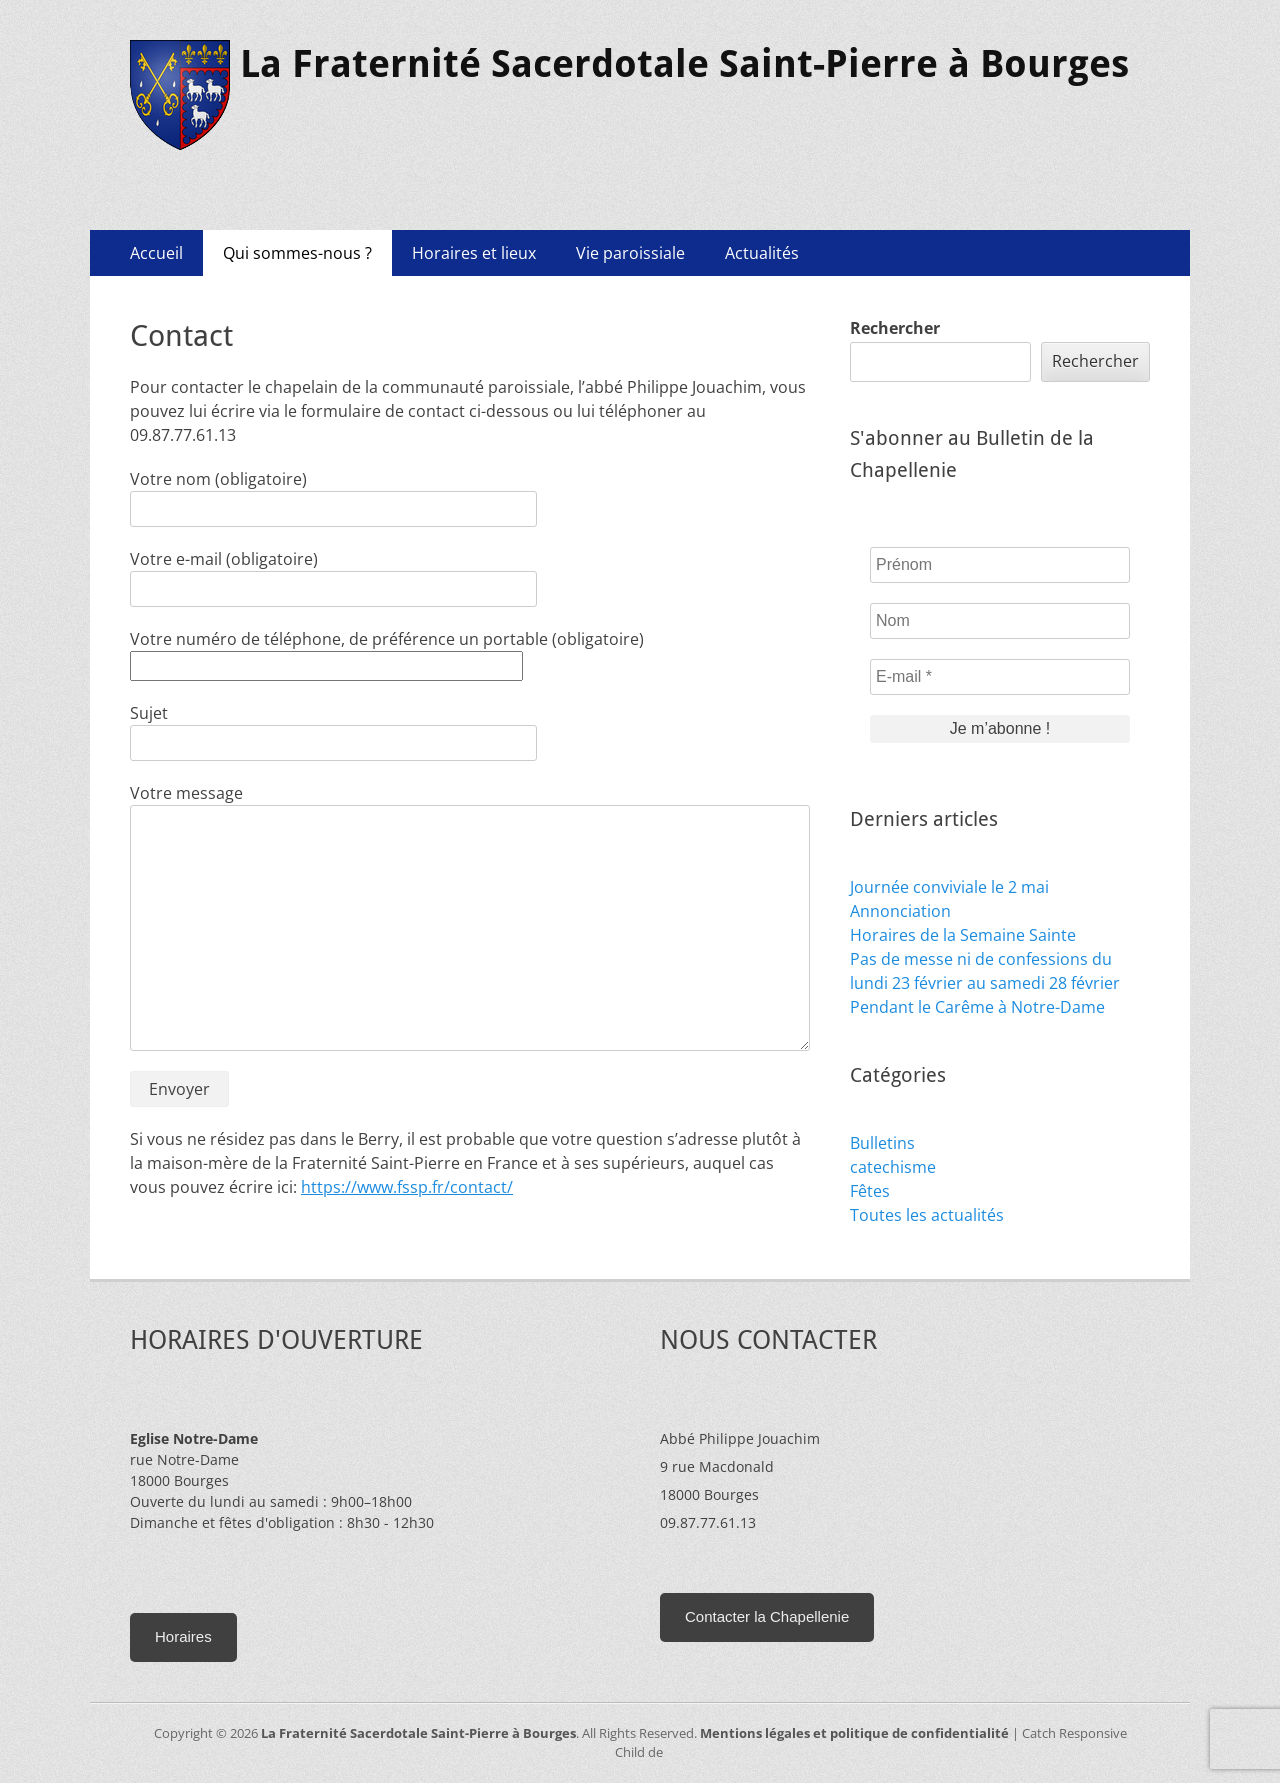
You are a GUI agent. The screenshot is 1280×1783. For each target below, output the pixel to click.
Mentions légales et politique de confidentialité (854, 1733)
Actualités (762, 253)
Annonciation (900, 911)
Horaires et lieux (474, 253)
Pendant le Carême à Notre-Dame (977, 1007)
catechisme (893, 1167)
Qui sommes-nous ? (297, 253)
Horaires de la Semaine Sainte (963, 935)
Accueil (156, 253)
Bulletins (882, 1143)
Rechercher (895, 328)
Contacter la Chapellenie (767, 1616)
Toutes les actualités (927, 1215)
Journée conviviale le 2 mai (949, 887)
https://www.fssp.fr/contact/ (407, 1187)
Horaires (183, 1636)
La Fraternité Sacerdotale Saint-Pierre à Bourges (684, 64)
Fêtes (870, 1191)
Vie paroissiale (630, 253)
